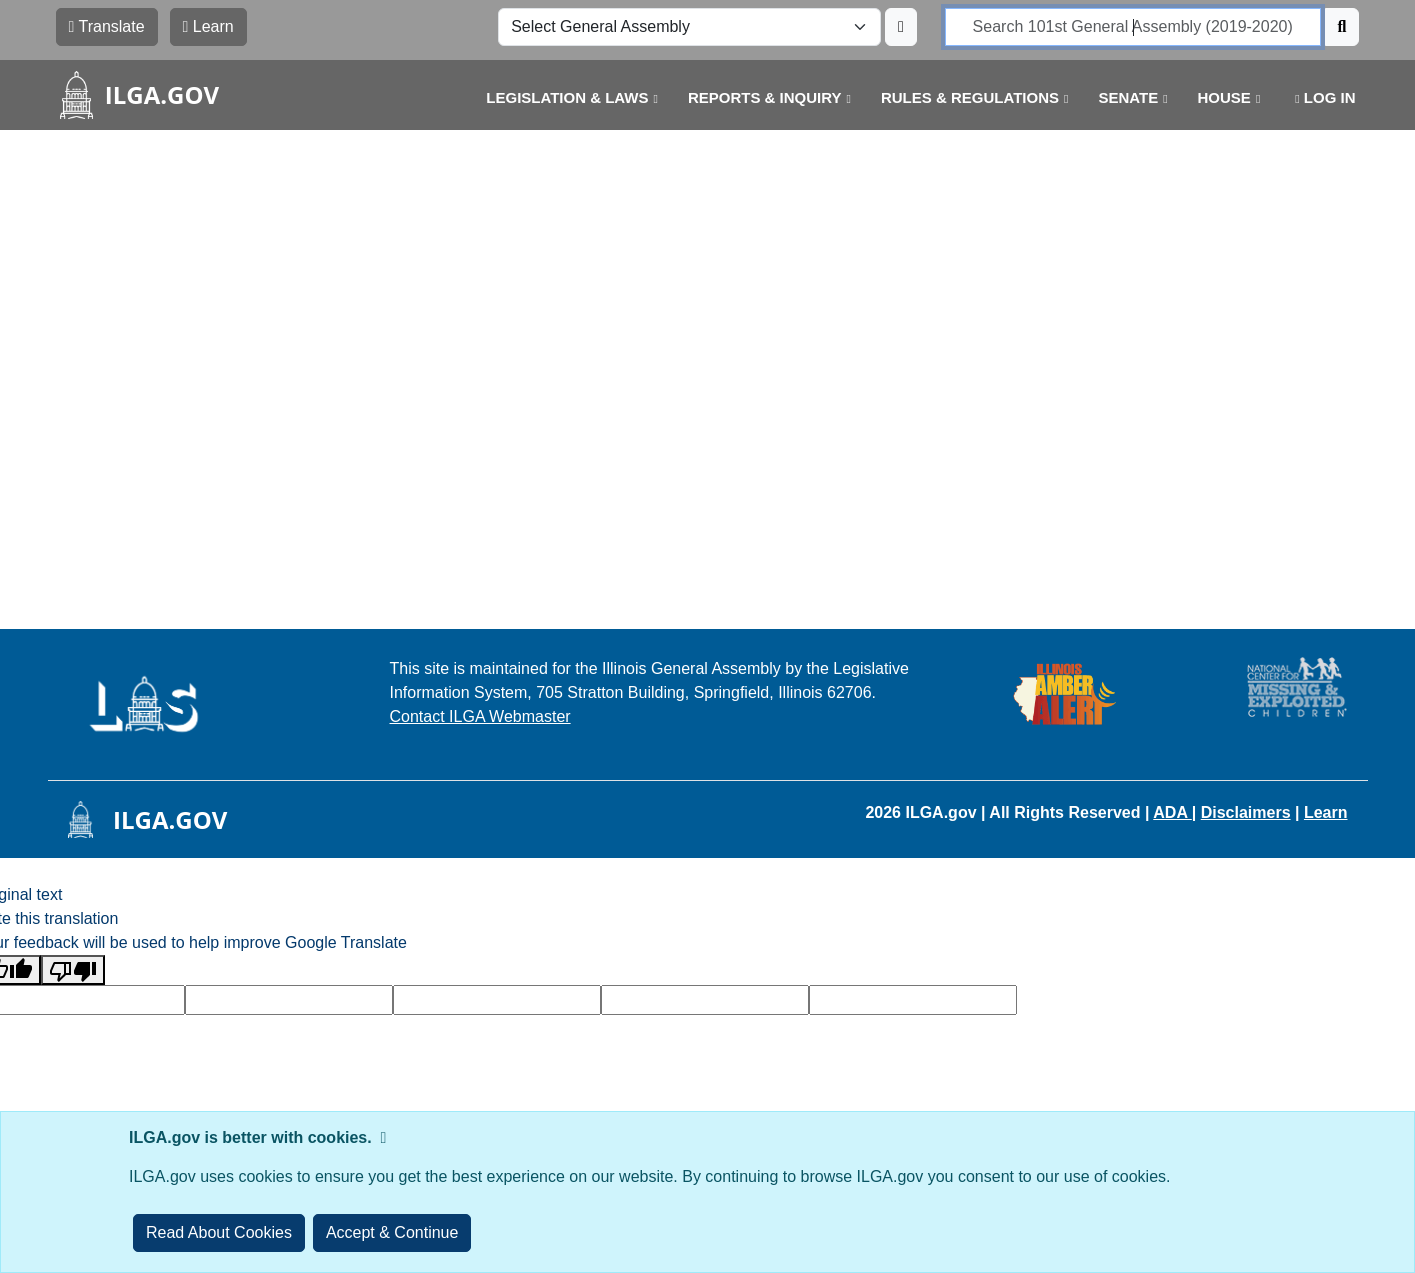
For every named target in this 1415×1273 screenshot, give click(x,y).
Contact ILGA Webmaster (480, 716)
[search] (1133, 27)
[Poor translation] (73, 970)
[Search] (1342, 27)
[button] (557, 98)
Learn (1326, 812)
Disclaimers (1246, 812)
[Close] (392, 1233)
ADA (1172, 812)
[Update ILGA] (901, 27)
